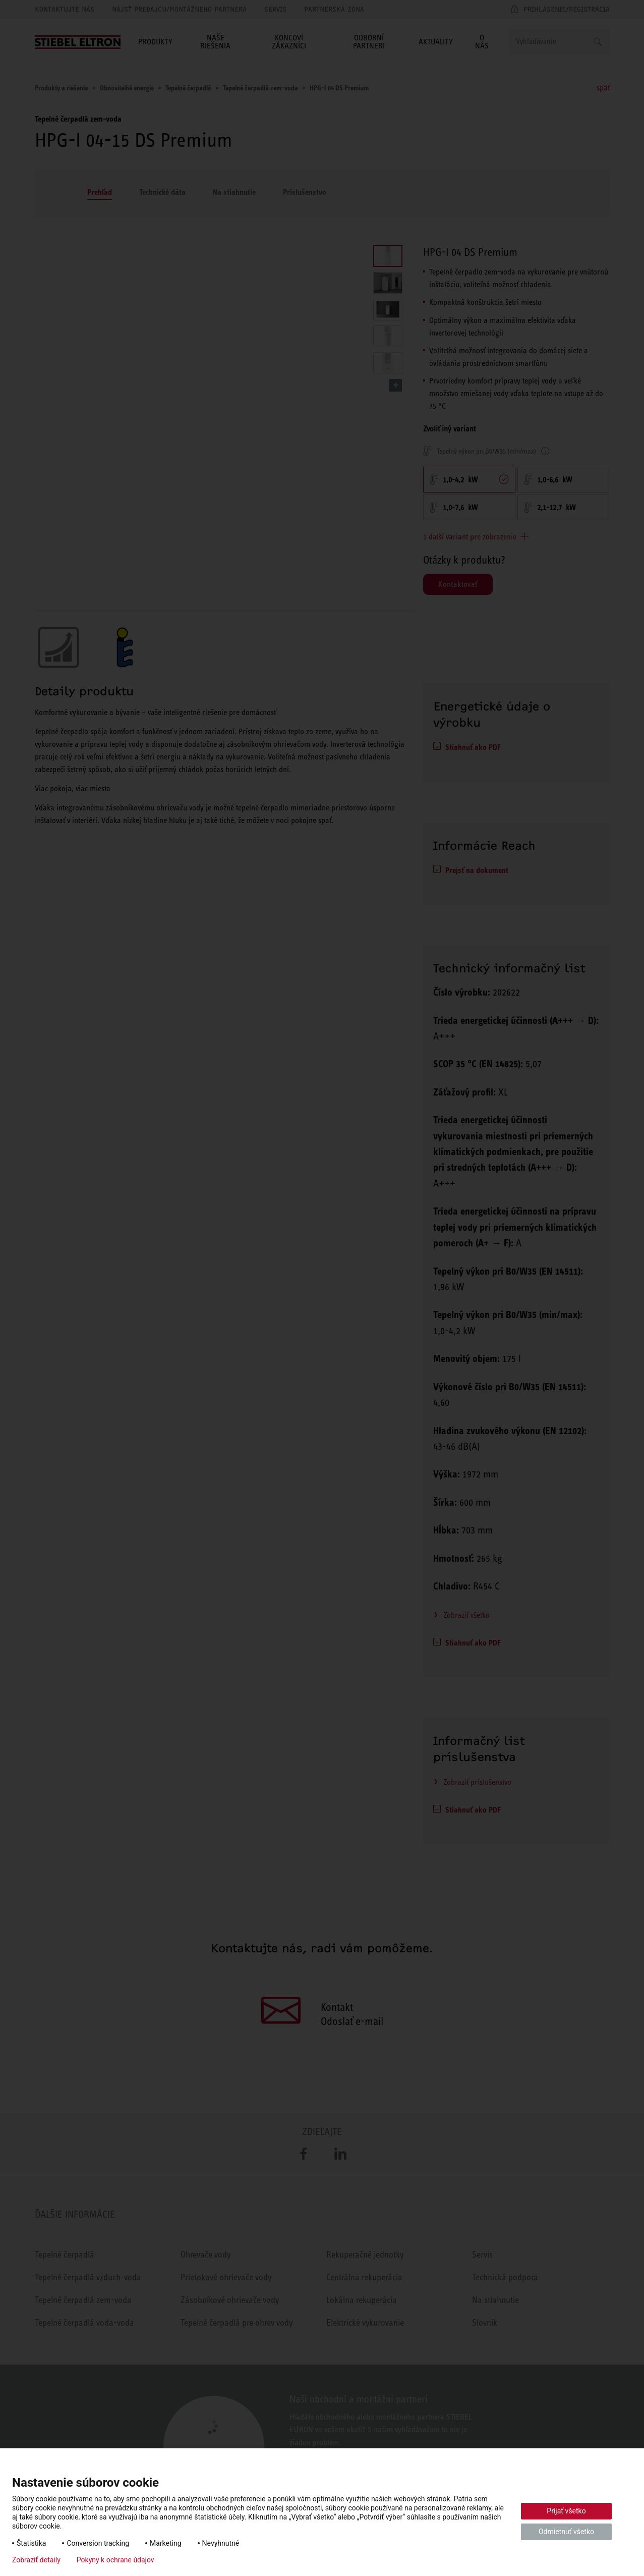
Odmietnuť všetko (566, 2532)
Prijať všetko (566, 2511)
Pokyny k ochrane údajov (115, 2560)
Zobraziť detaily (36, 2560)
